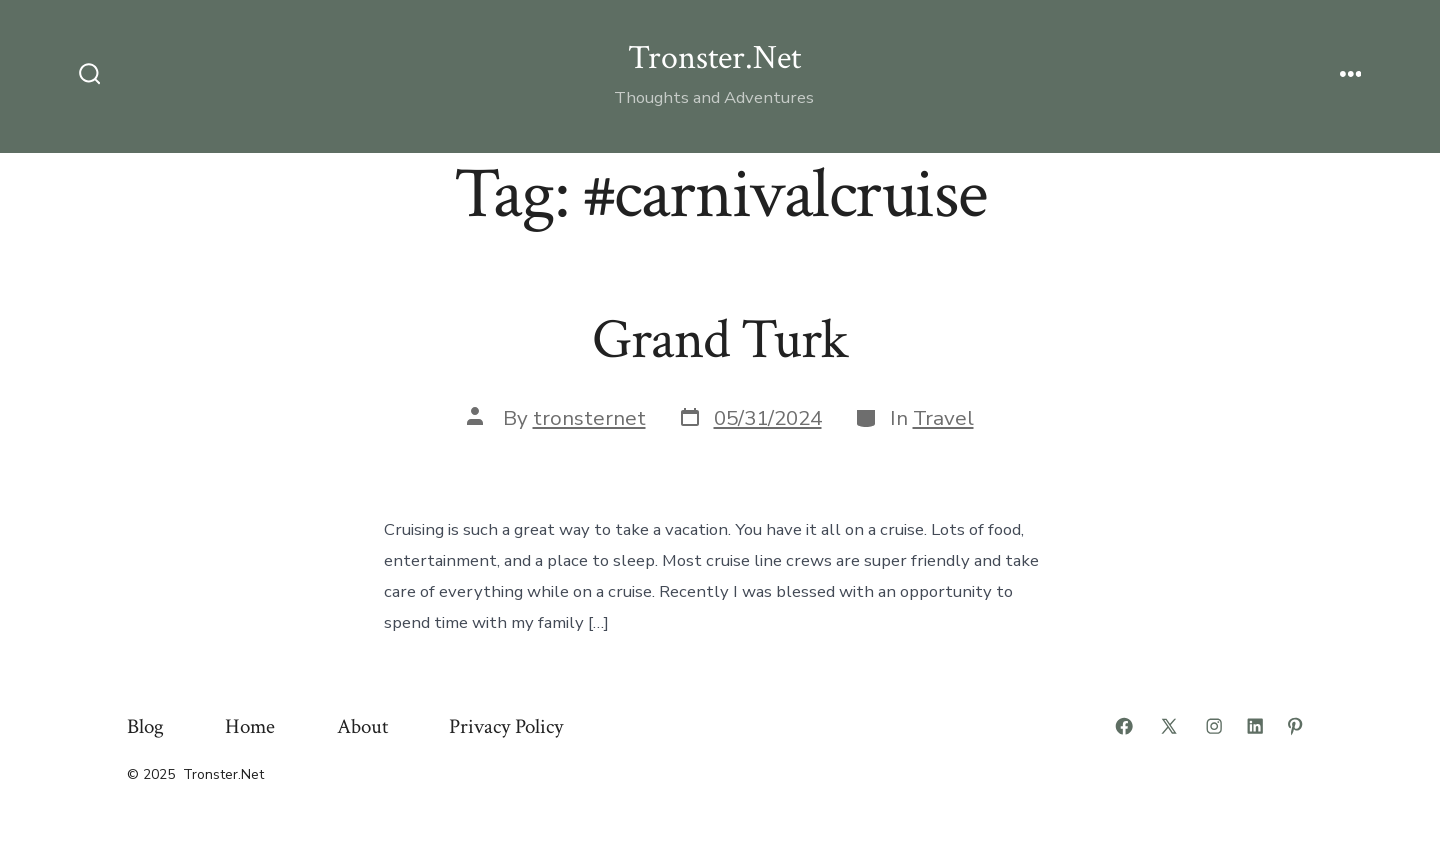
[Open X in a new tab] (1169, 726)
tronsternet (589, 418)
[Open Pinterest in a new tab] (1295, 726)
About (362, 726)
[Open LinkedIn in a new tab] (1255, 726)
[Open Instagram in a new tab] (1214, 726)
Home (250, 726)
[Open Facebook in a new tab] (1124, 726)
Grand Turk (720, 340)
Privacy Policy (506, 726)
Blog (145, 726)
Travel (943, 418)
